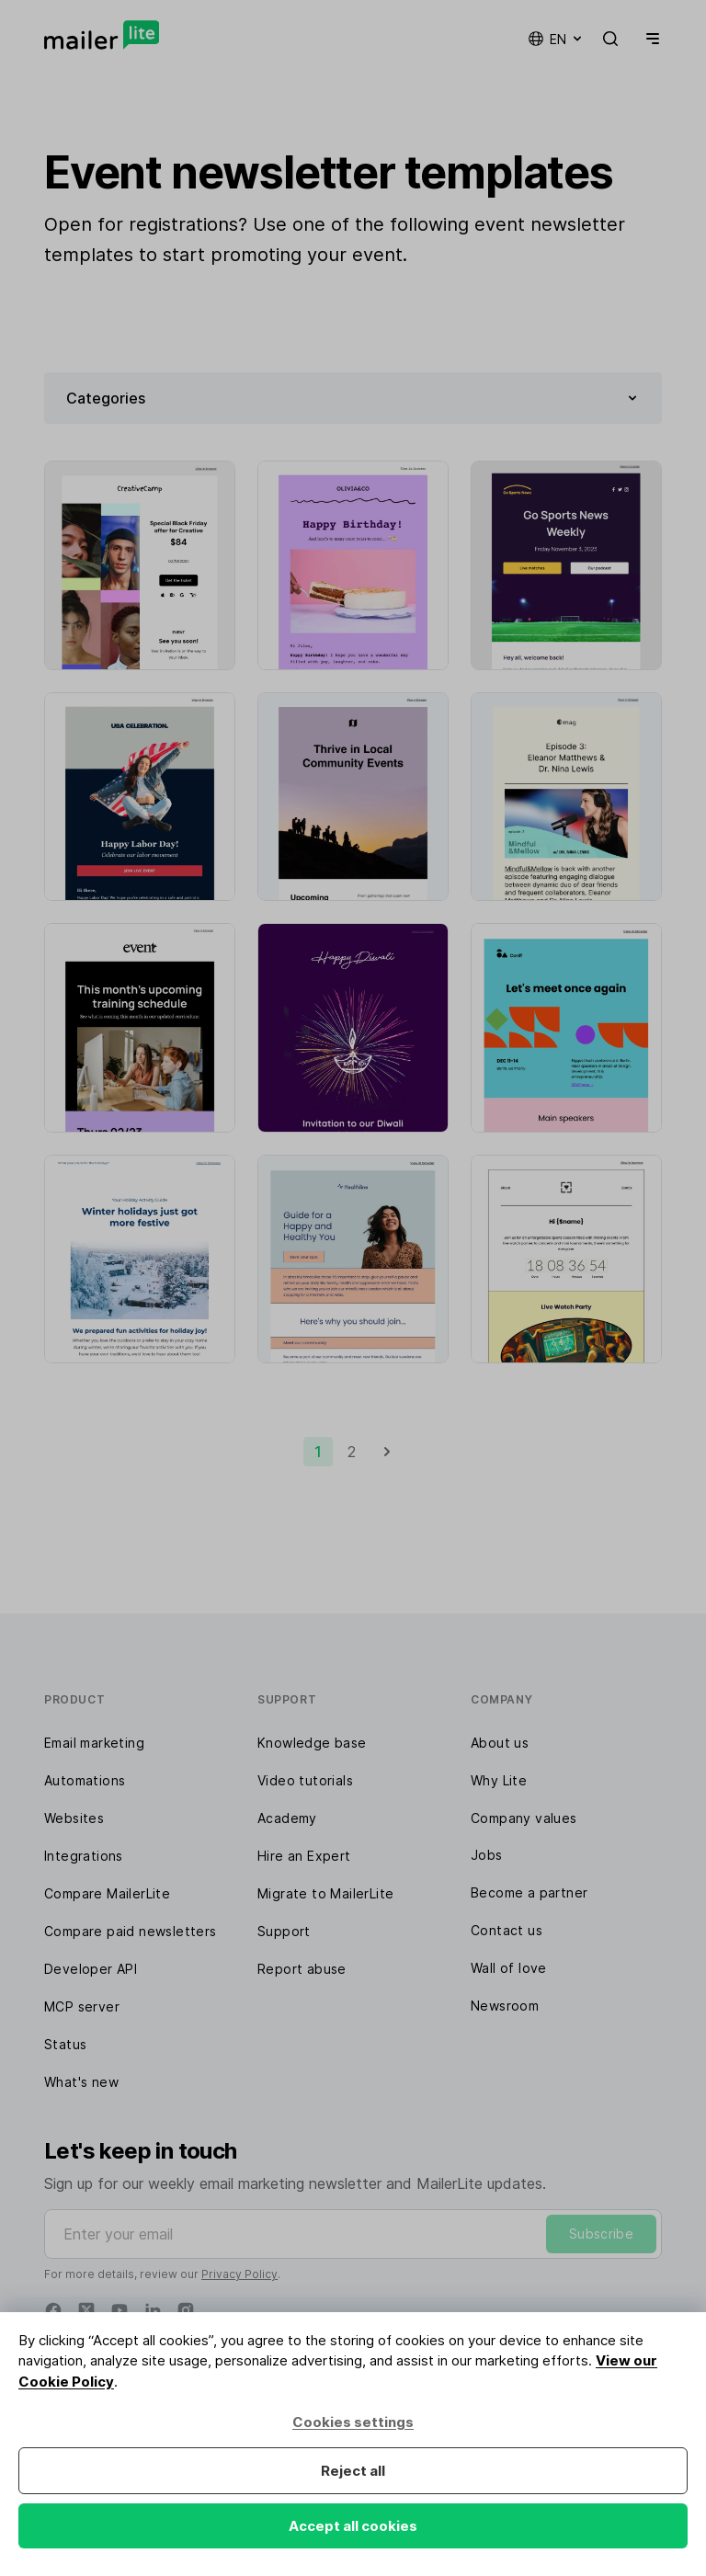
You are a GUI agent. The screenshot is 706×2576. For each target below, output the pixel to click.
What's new (81, 2082)
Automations (84, 1780)
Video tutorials (305, 1780)
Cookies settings (353, 2422)
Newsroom (505, 2005)
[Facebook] (53, 2310)
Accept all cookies (353, 2526)
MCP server (82, 2006)
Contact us (506, 1930)
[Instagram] (185, 2310)
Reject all (353, 2470)
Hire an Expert (304, 1856)
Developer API (90, 1969)
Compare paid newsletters (130, 1931)
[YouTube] (119, 2310)
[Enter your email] (353, 2234)
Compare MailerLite (107, 1893)
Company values (524, 1818)
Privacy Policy (239, 2274)
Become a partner (529, 1892)
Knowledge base (312, 1742)
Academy (287, 1818)
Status (65, 2044)
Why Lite (499, 1780)
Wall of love (509, 1968)
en (556, 38)
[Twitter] (86, 2310)
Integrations (83, 1856)
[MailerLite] (101, 35)
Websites (74, 1818)
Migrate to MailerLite (325, 1893)
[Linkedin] (152, 2310)
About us (500, 1742)
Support (284, 1931)
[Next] (387, 1451)
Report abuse (302, 1969)
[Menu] (649, 38)
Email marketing (94, 1742)
